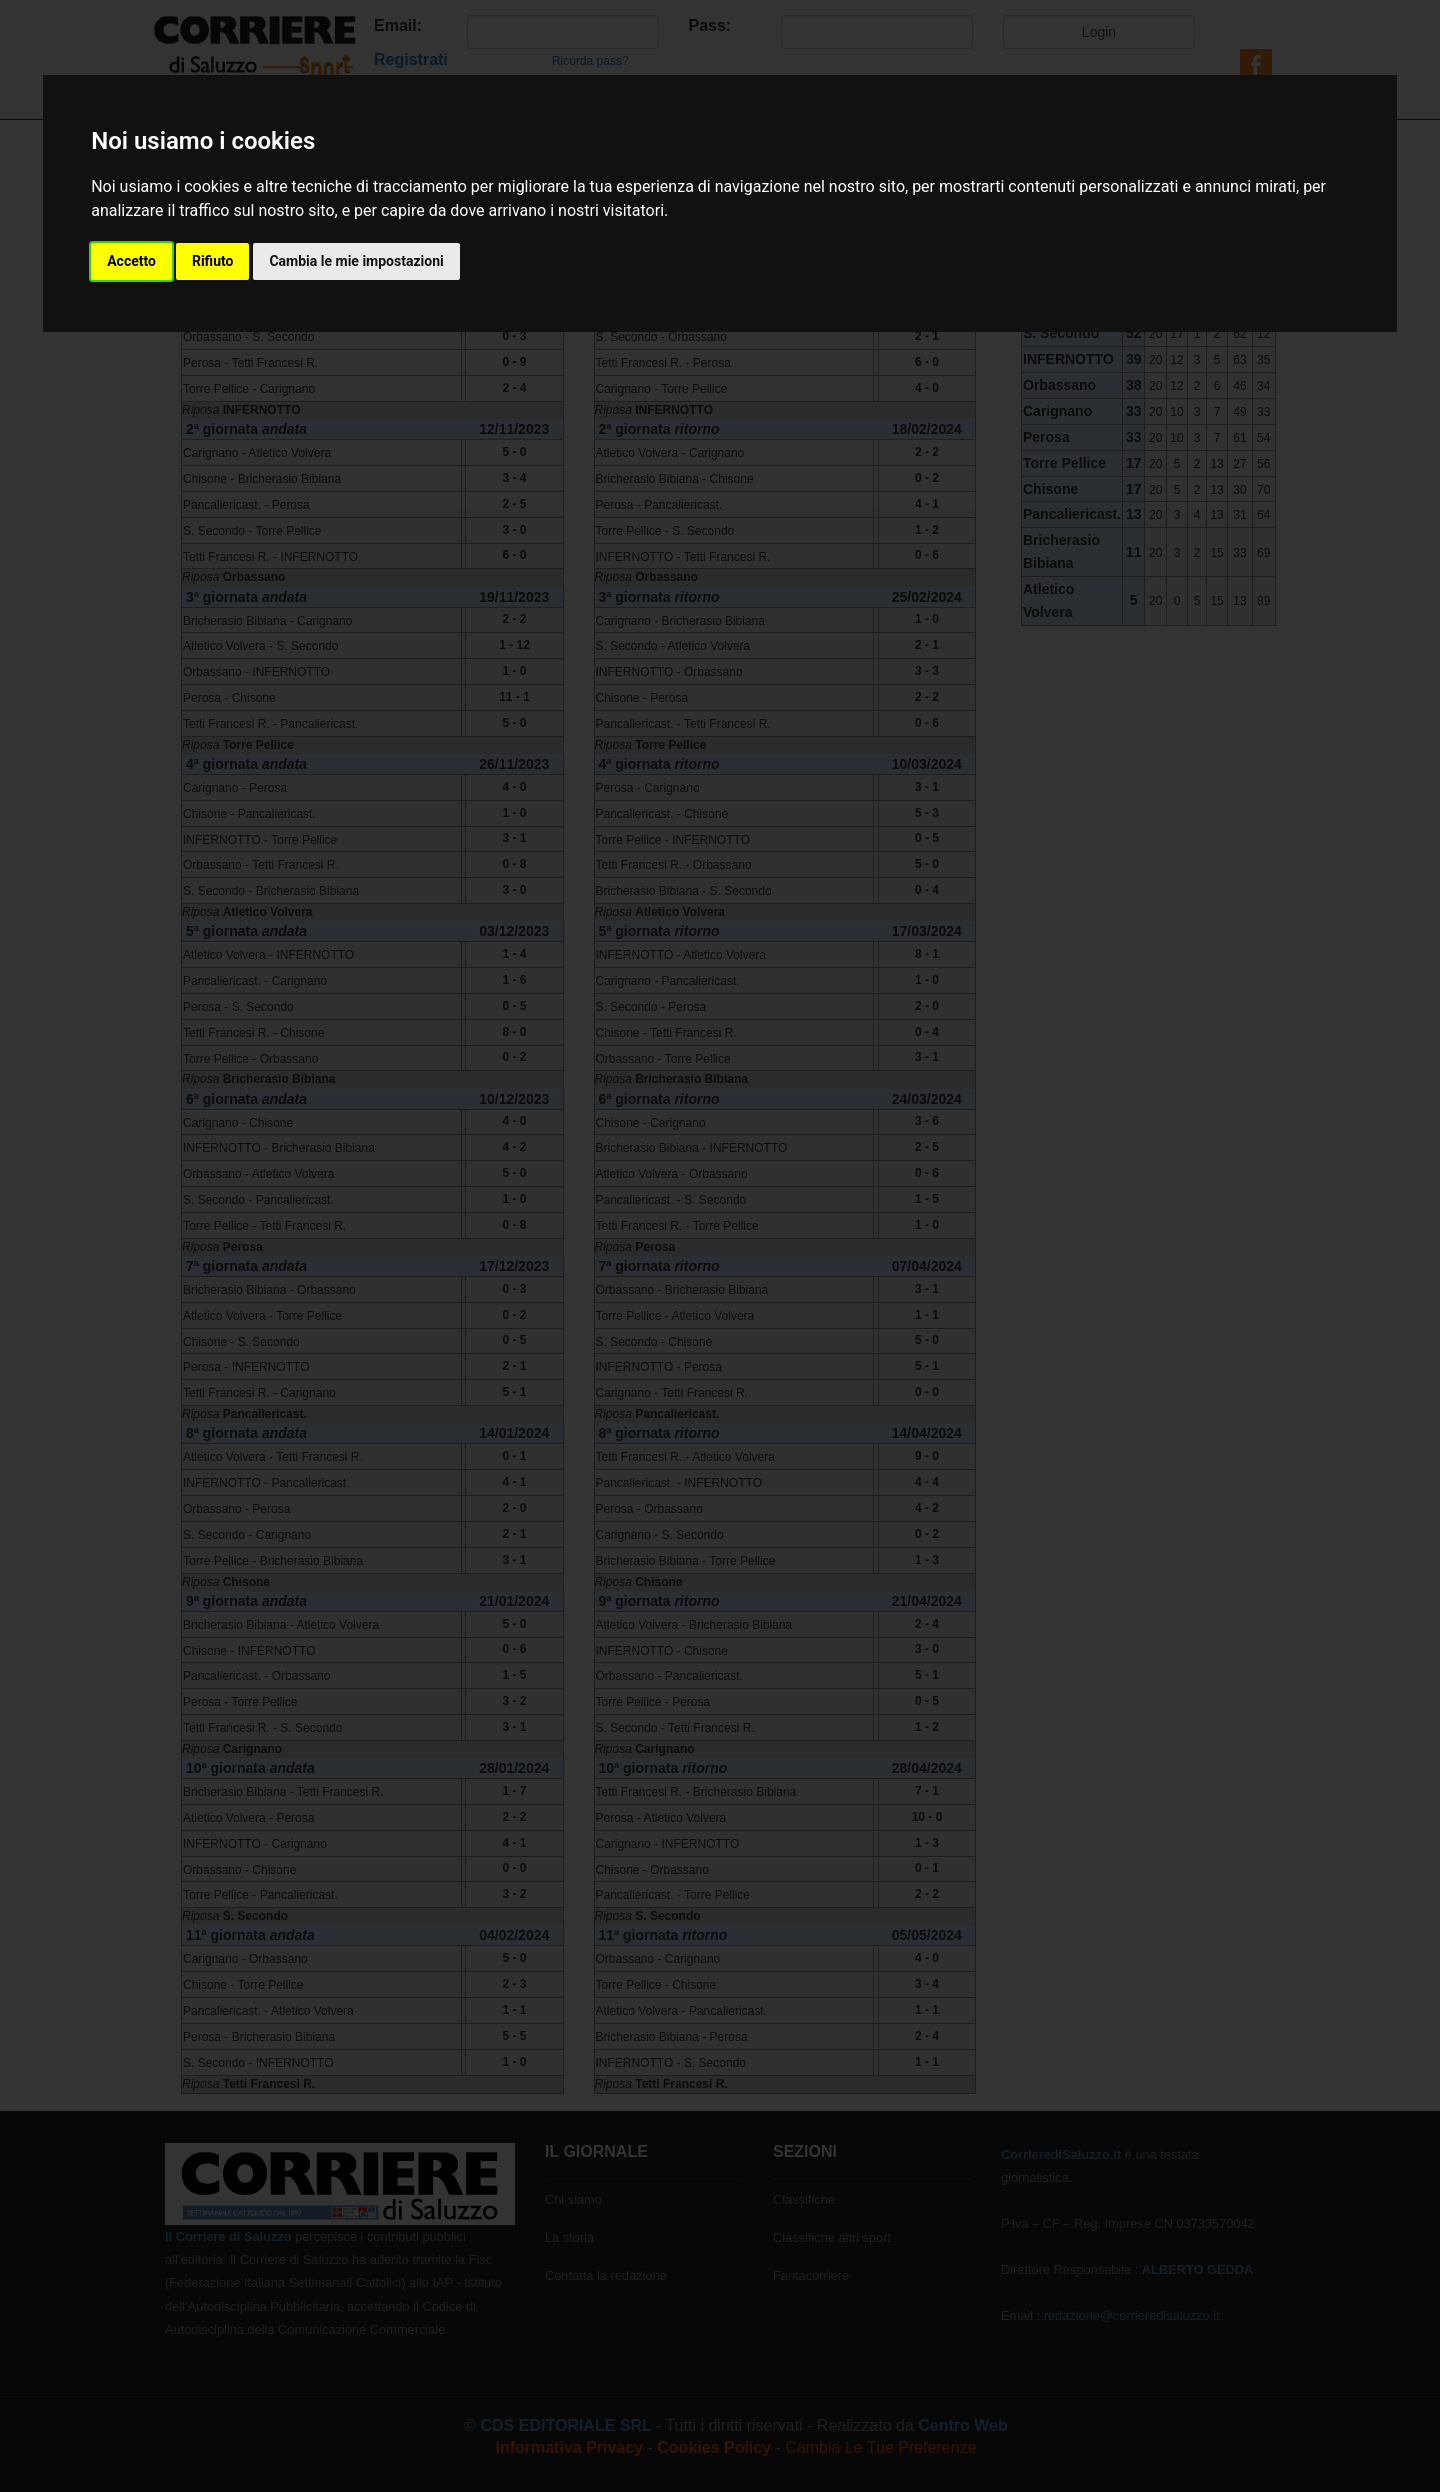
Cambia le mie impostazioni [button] (356, 261)
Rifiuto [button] (213, 261)
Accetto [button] (131, 261)
